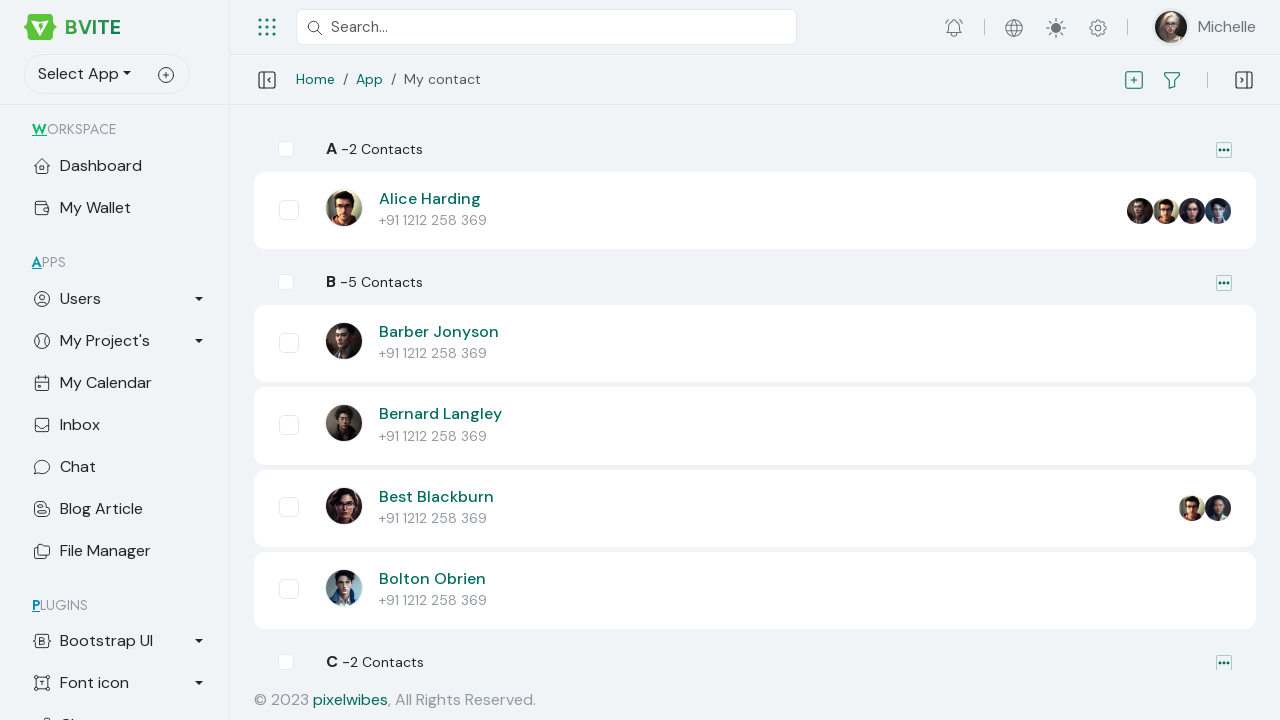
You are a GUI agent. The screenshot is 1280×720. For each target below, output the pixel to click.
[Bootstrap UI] (118, 641)
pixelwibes (350, 699)
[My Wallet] (118, 208)
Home (315, 79)
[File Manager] (118, 551)
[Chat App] (118, 467)
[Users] (118, 299)
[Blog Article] (118, 509)
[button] (954, 27)
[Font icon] (118, 683)
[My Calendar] (118, 383)
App (369, 79)
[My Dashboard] (118, 166)
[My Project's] (118, 341)
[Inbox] (118, 425)
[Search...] (546, 27)
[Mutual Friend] (1140, 211)
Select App (78, 73)
